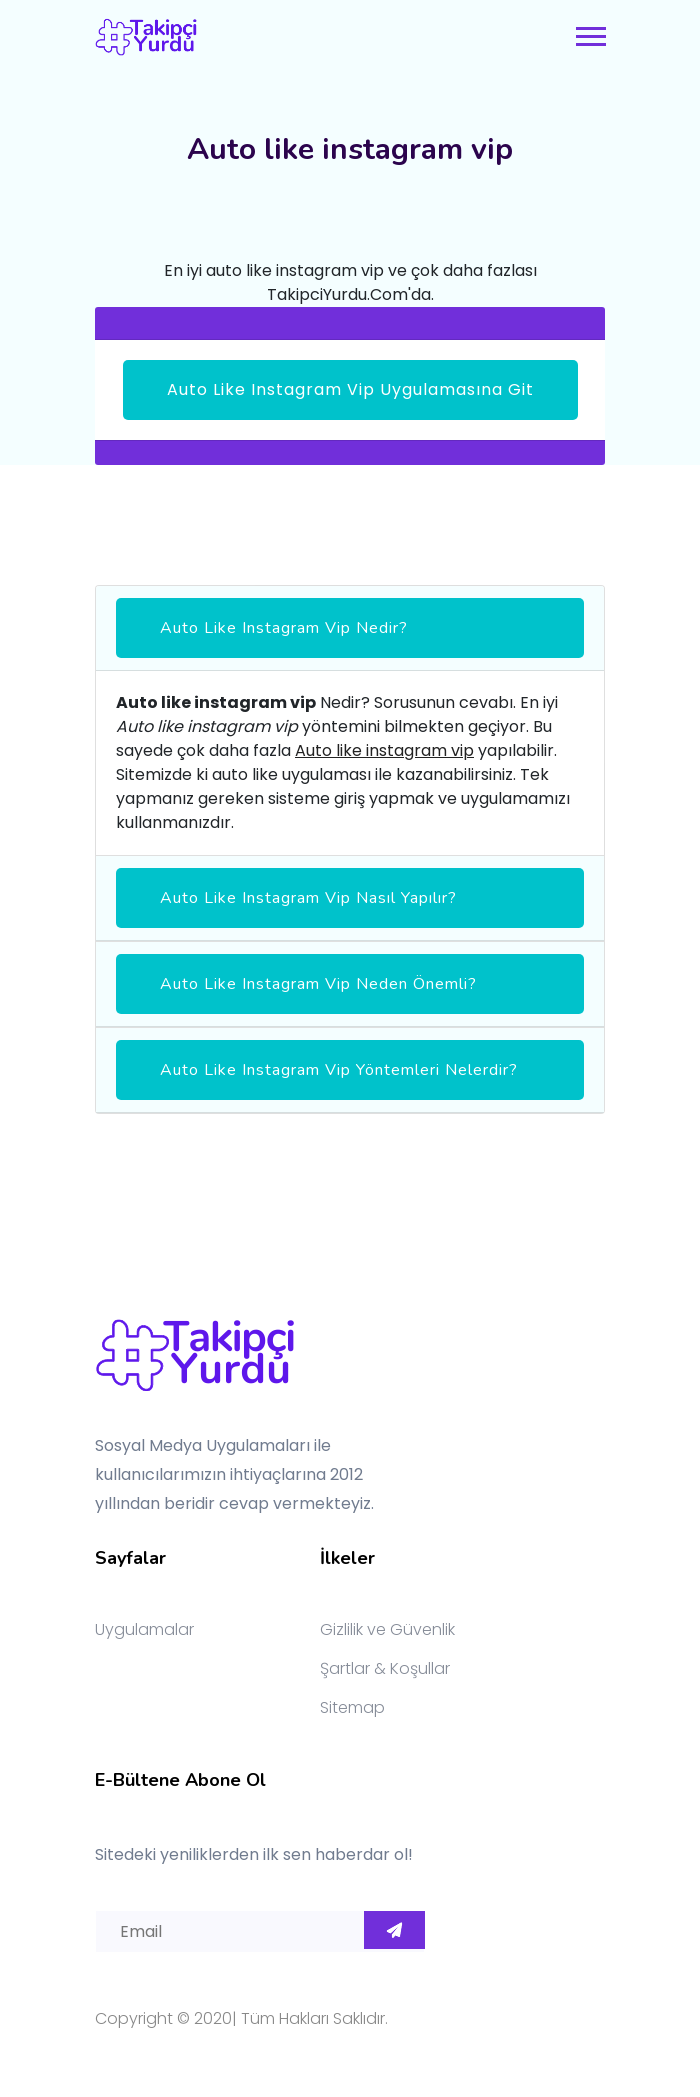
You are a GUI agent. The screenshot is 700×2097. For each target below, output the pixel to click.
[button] (589, 32)
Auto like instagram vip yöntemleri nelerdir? (339, 1070)
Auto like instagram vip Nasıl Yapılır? (308, 898)
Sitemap (352, 1707)
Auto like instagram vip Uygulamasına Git (350, 389)
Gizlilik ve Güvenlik (387, 1629)
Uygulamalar (144, 1629)
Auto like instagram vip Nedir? (284, 628)
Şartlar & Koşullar (385, 1668)
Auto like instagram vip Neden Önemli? (318, 984)
